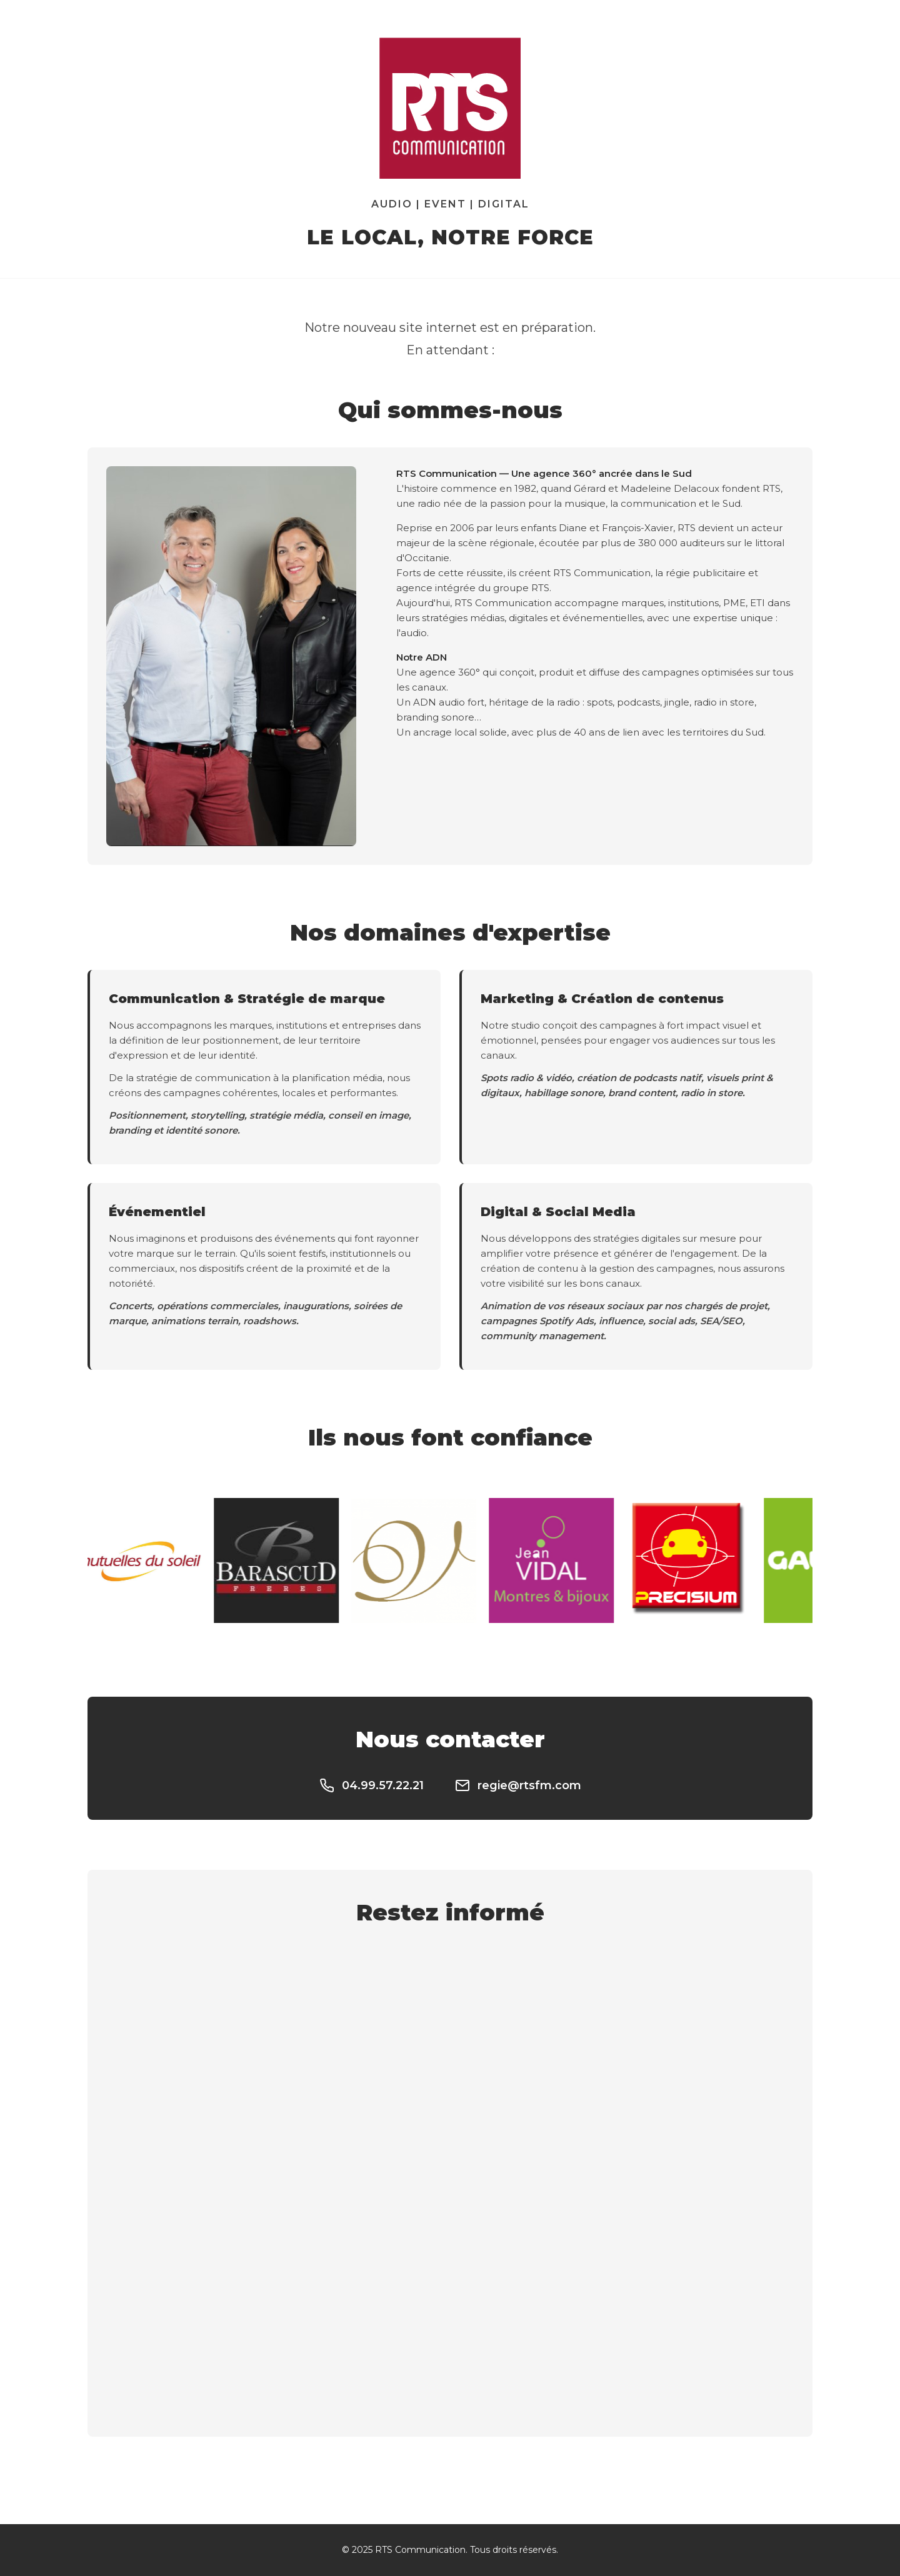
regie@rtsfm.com (518, 1785)
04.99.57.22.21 (371, 1785)
